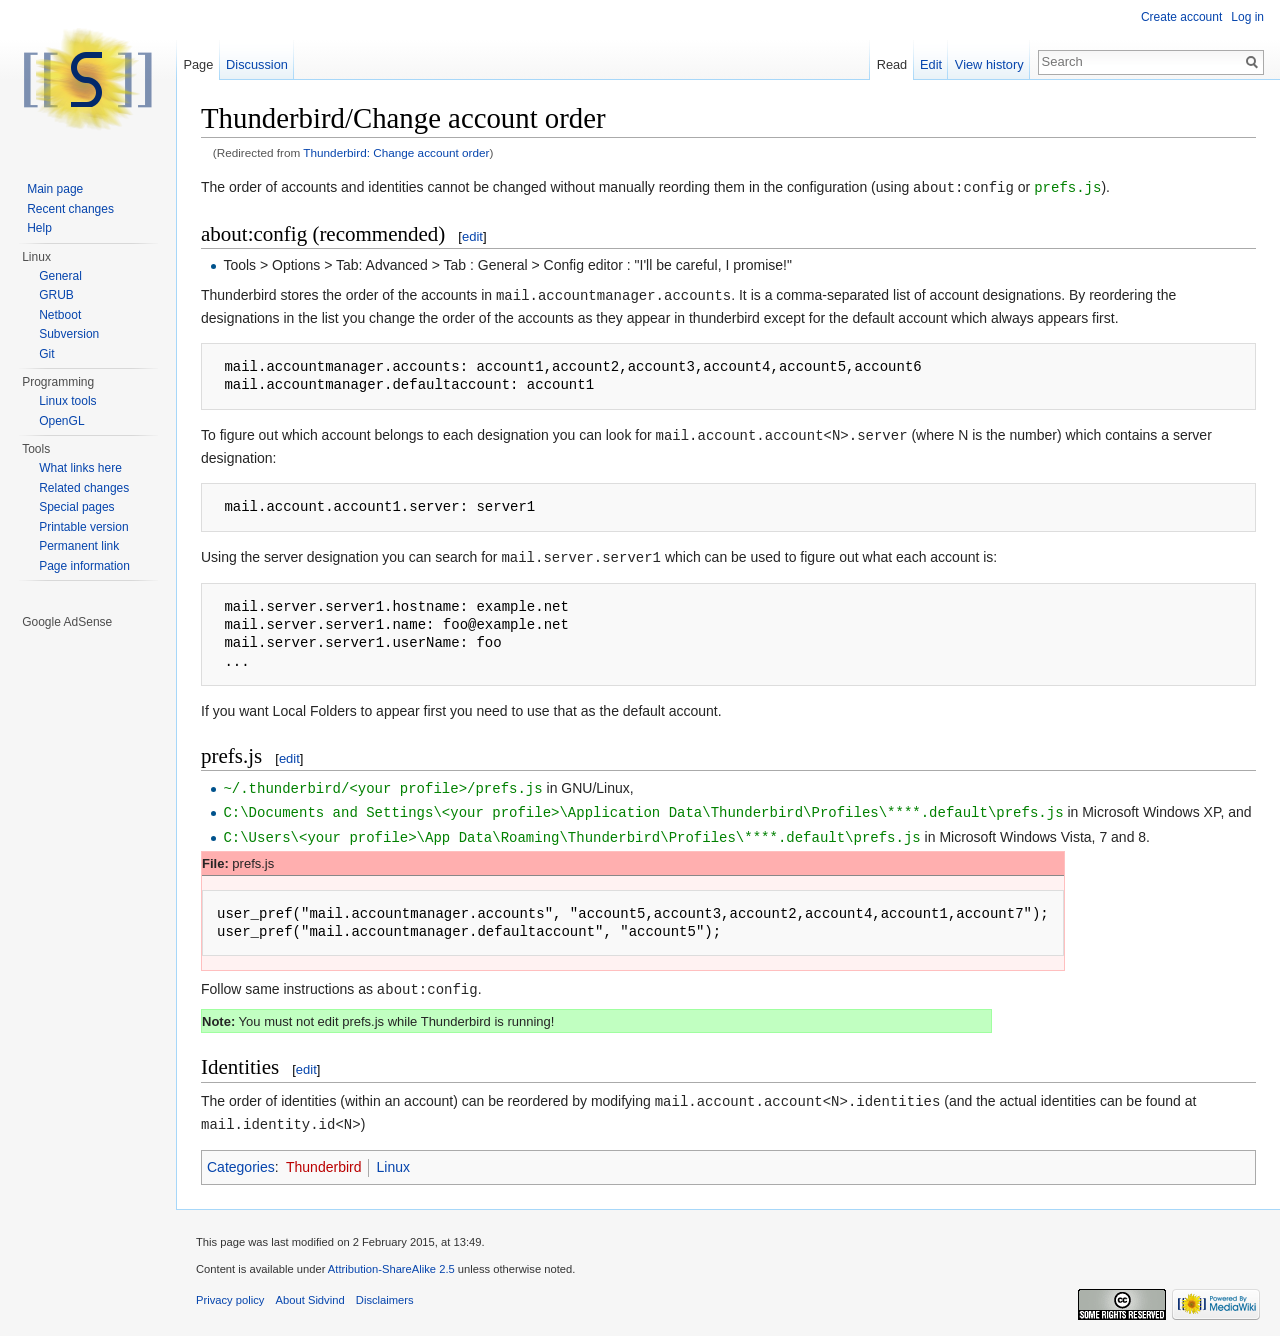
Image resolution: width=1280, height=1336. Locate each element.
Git (46, 354)
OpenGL (61, 421)
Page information (84, 566)
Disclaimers (385, 1290)
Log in (1247, 17)
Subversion (69, 334)
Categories (241, 1157)
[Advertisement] (88, 932)
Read (892, 64)
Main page (55, 189)
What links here (80, 468)
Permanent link (79, 546)
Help (39, 228)
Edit (931, 64)
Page (198, 64)
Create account (1181, 17)
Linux (392, 1157)
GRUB (56, 295)
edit (472, 235)
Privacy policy (230, 1290)
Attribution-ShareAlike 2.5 (391, 1259)
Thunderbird (324, 1157)
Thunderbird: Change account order (396, 152)
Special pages (76, 507)
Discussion (257, 64)
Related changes (84, 488)
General (60, 276)
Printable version (83, 527)
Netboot (60, 315)
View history (989, 64)
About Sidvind (310, 1290)
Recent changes (70, 209)
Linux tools (67, 401)
